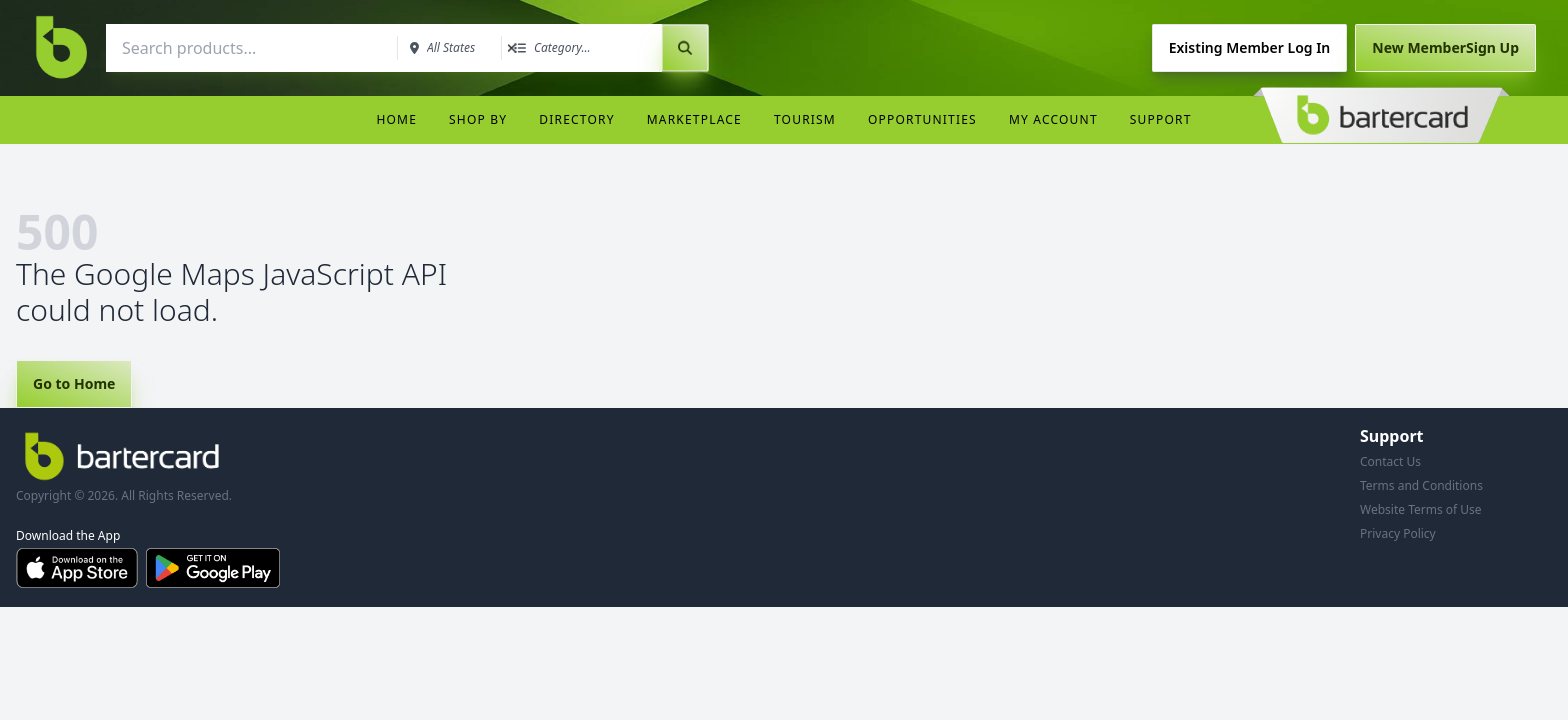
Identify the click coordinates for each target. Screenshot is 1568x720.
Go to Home (74, 383)
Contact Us (1390, 461)
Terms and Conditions (1421, 485)
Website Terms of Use (1421, 509)
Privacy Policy (1398, 533)
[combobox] (250, 48)
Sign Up (1445, 47)
